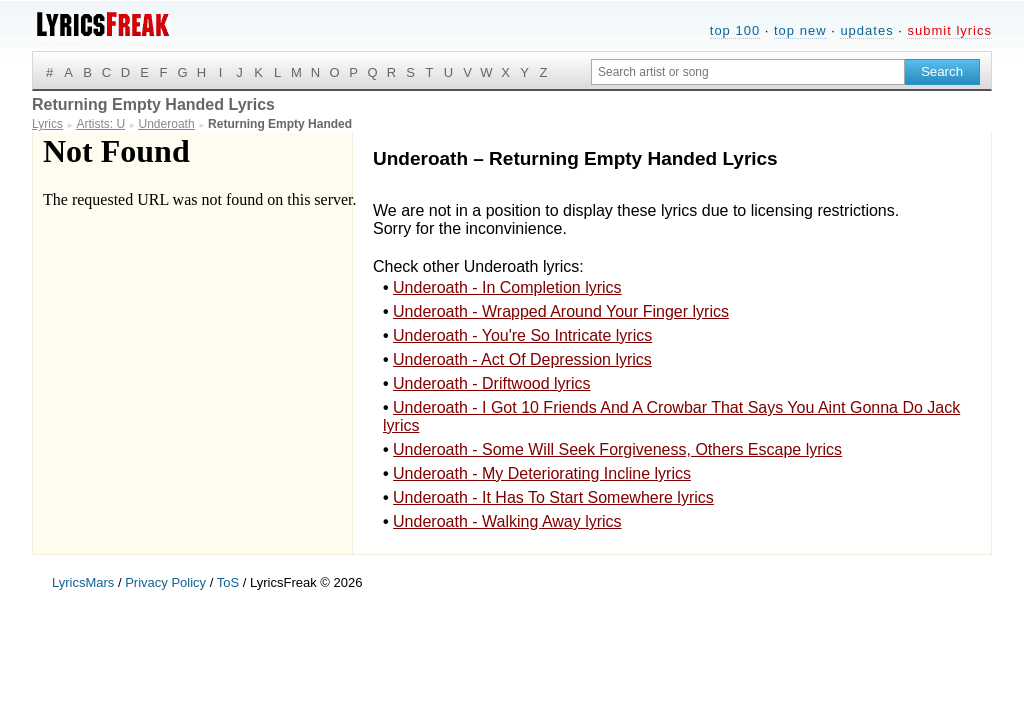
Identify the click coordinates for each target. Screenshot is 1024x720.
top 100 (735, 30)
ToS (228, 582)
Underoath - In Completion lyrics (507, 287)
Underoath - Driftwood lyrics (491, 383)
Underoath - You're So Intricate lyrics (522, 335)
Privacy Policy (165, 582)
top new (800, 30)
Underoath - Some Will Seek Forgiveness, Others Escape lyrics (617, 449)
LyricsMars (83, 582)
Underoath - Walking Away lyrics (507, 521)
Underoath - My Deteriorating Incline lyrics (542, 473)
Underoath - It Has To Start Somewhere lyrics (553, 497)
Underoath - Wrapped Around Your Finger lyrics (561, 311)
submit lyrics (949, 30)
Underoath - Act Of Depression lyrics (522, 359)
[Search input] (748, 72)
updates (866, 30)
